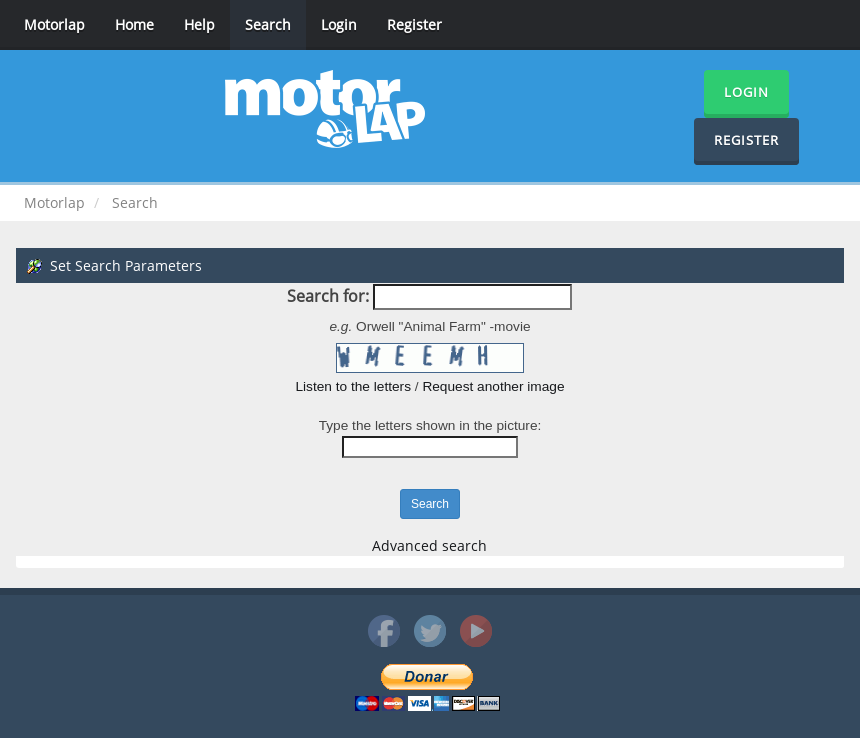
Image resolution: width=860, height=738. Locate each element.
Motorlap (54, 24)
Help (199, 24)
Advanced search (429, 545)
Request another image (493, 386)
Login (339, 24)
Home (134, 24)
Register (414, 24)
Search (268, 24)
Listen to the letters (353, 386)
